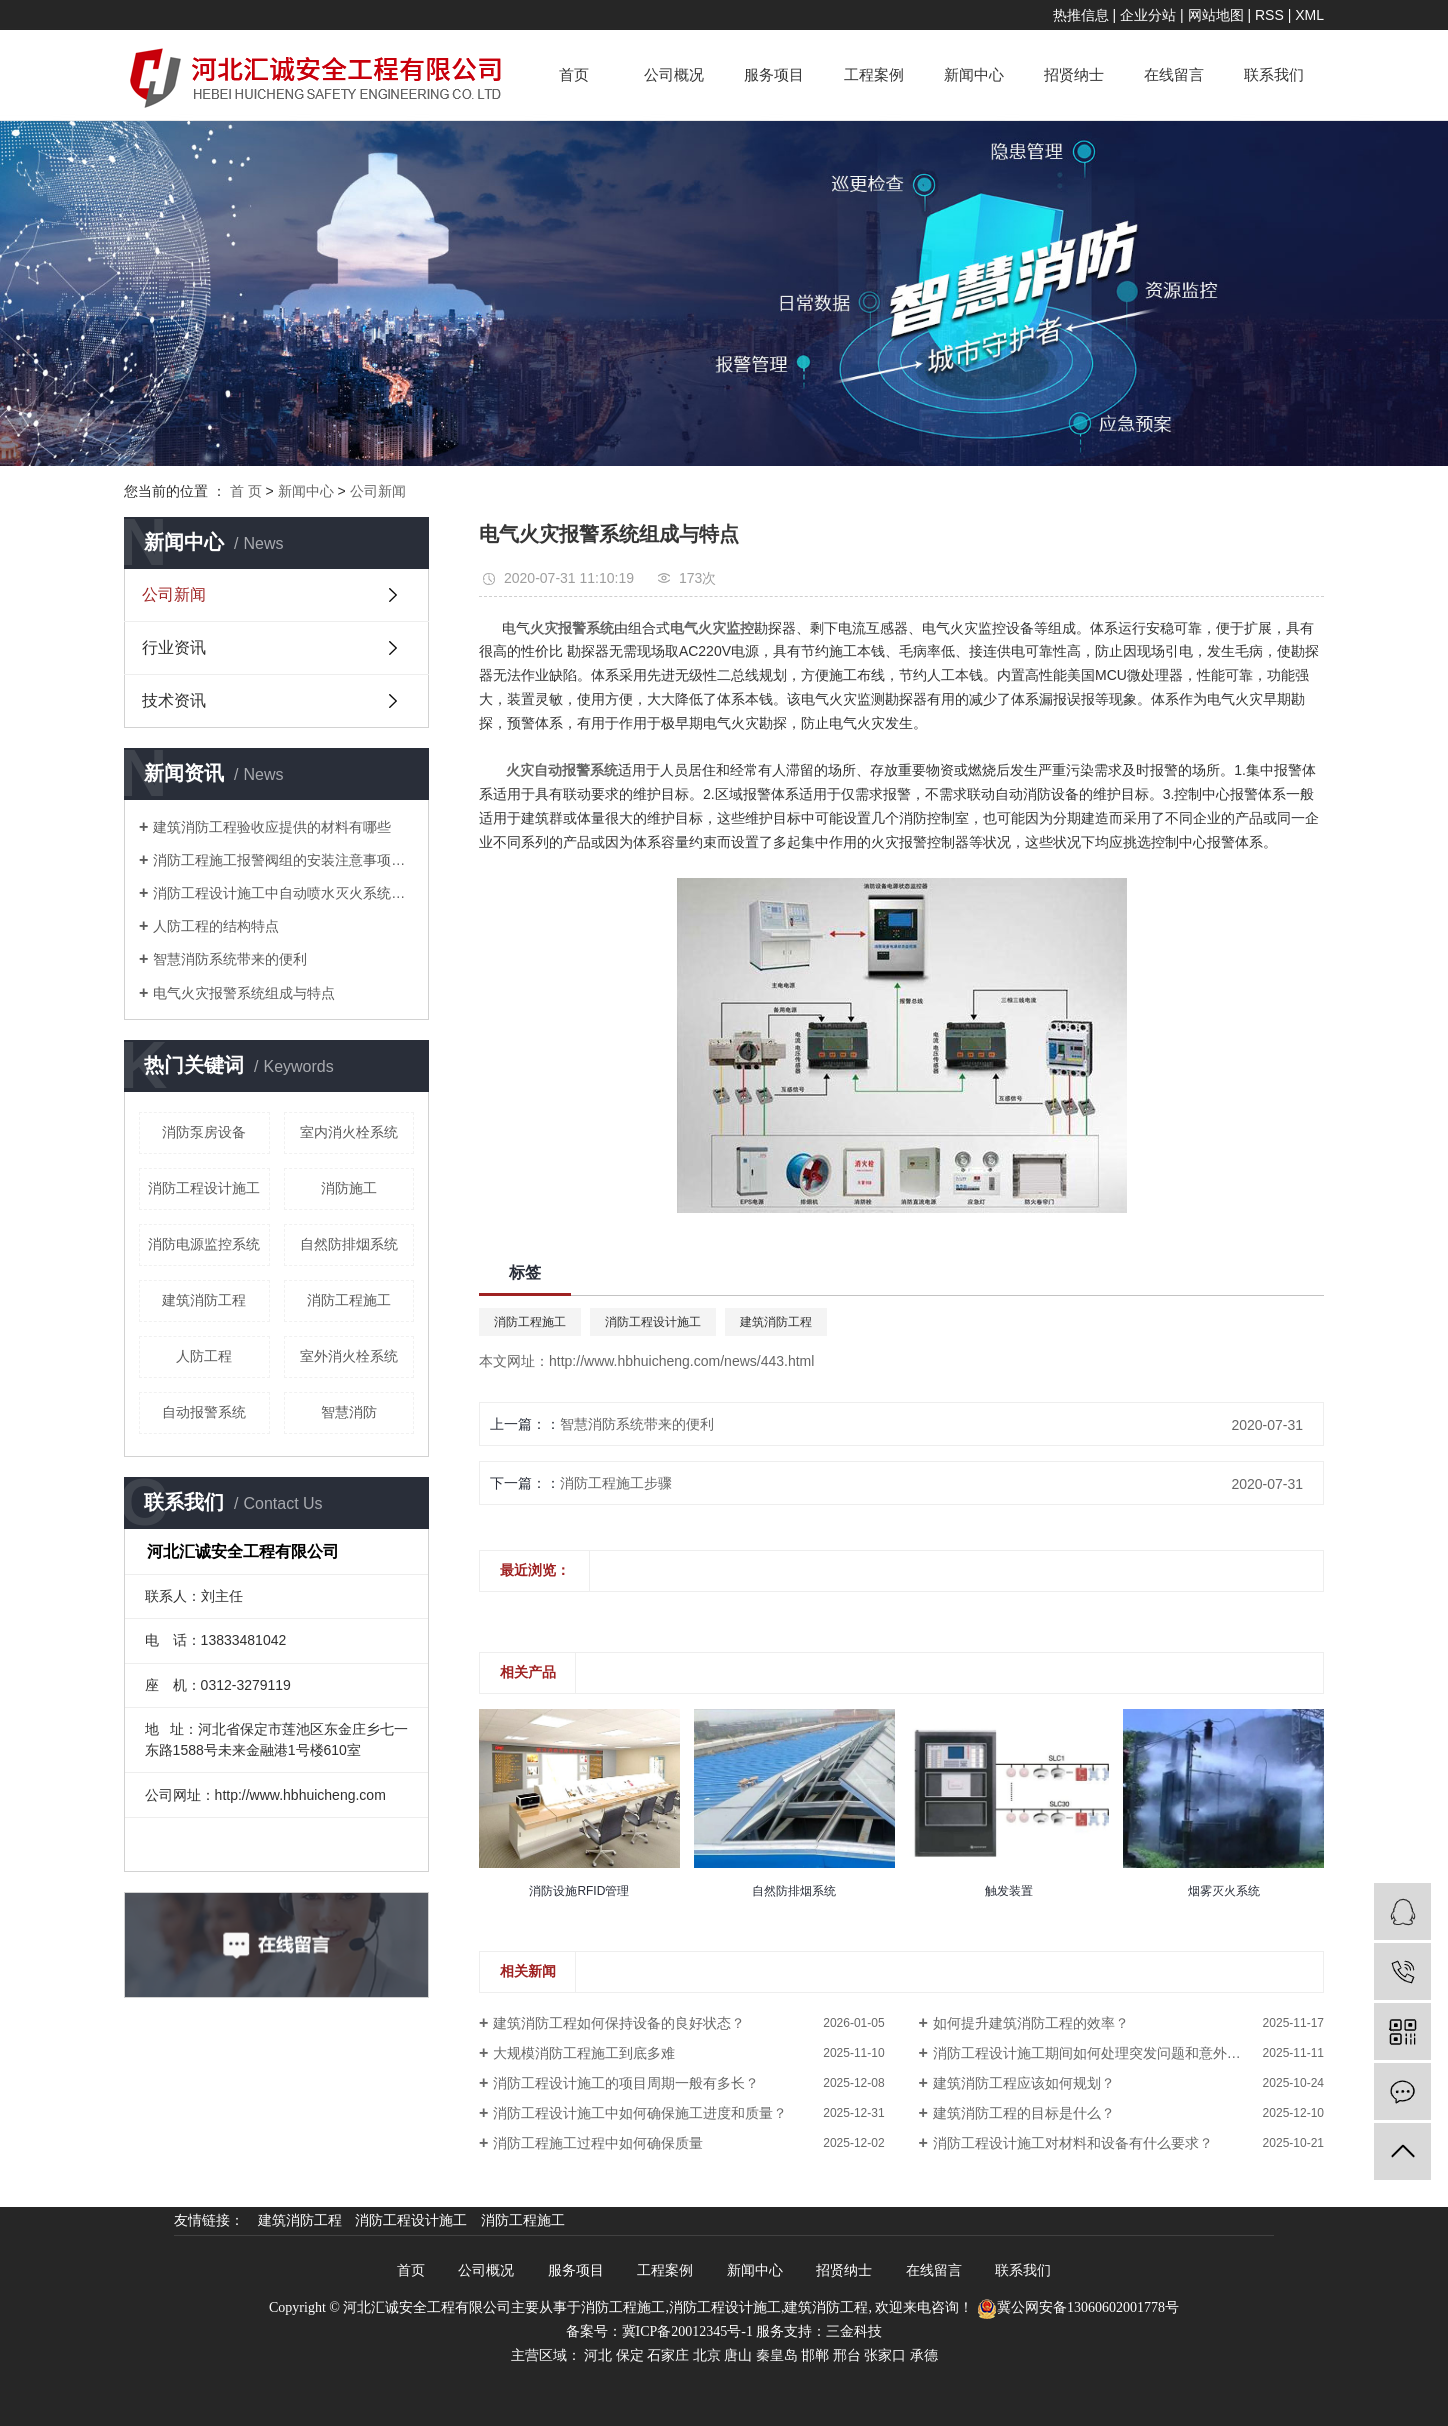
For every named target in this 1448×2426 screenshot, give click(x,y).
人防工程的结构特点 (216, 926)
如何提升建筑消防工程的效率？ (1031, 2023)
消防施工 (349, 1188)
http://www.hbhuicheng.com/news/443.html (681, 1361)
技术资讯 (174, 700)
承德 (924, 2355)
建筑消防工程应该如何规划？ (1024, 2083)
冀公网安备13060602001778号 (1078, 2307)
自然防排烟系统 (349, 1244)
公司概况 (674, 75)
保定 (630, 2355)
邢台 (847, 2355)
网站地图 (1216, 15)
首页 (574, 75)
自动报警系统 (204, 1412)
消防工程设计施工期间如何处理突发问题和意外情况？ (1101, 2053)
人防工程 (204, 1356)
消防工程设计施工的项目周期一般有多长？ (626, 2083)
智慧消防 (349, 1412)
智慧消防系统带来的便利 (230, 959)
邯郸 (815, 2355)
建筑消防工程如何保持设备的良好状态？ (619, 2023)
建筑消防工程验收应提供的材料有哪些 (272, 827)
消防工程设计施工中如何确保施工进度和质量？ (640, 2113)
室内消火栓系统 (349, 1132)
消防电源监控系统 (204, 1244)
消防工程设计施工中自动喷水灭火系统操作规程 (283, 893)
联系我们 (1274, 75)
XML (1309, 15)
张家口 (885, 2355)
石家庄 (668, 2355)
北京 (707, 2355)
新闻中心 (974, 75)
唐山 (738, 2355)
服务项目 (774, 75)
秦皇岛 (777, 2355)
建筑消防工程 (204, 1300)
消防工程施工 (349, 1300)
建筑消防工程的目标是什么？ (1024, 2113)
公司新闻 (378, 491)
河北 (598, 2355)
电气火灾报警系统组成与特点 (244, 993)
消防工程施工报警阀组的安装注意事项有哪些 (283, 860)
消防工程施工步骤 (616, 1483)
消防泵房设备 (204, 1132)
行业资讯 (174, 647)
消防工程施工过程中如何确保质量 (598, 2143)
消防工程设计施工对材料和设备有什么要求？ (1073, 2143)
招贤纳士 (1074, 75)
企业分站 (1148, 15)
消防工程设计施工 (204, 1188)
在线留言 (1174, 75)
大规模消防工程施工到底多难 (584, 2053)
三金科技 (854, 2331)
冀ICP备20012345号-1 (687, 2331)
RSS (1269, 15)
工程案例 (874, 75)
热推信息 (1081, 15)
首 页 (246, 491)
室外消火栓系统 (349, 1356)
